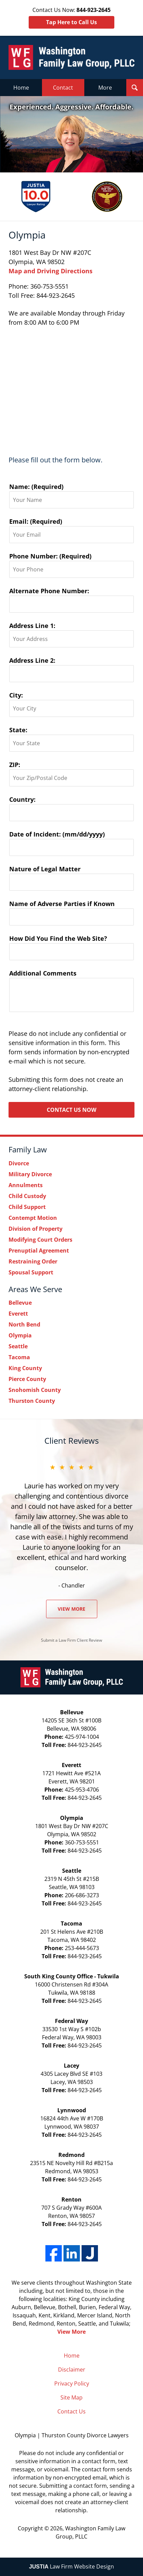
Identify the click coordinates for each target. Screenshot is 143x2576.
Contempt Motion (33, 1218)
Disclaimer (71, 2369)
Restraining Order (33, 1261)
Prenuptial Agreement (39, 1250)
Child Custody (27, 1196)
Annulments (26, 1185)
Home (21, 87)
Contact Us (71, 2411)
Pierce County (27, 1379)
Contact (63, 87)
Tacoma (19, 1357)
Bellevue (20, 1302)
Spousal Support (31, 1272)
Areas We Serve (35, 1289)
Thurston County (32, 1401)
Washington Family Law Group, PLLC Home (71, 57)
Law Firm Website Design (71, 2566)
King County (25, 1368)
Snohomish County (35, 1390)
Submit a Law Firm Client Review (71, 1640)
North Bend (24, 1324)
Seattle (18, 1346)
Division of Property (35, 1228)
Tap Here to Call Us (71, 22)
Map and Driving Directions (50, 271)
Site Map (71, 2397)
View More (71, 1609)
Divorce (19, 1163)
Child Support (27, 1207)
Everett (18, 1313)
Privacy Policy (71, 2383)
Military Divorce (30, 1174)
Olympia (20, 1335)
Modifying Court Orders (40, 1239)
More (105, 87)
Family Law (28, 1149)
